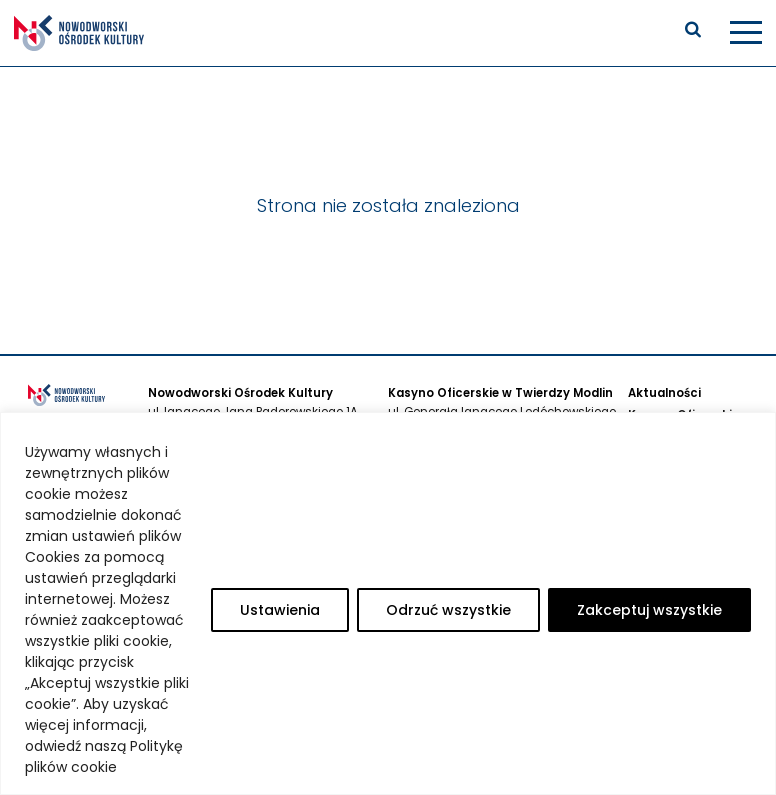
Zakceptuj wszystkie (649, 610)
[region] (388, 603)
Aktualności (664, 393)
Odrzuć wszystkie (448, 610)
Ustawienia (280, 610)
